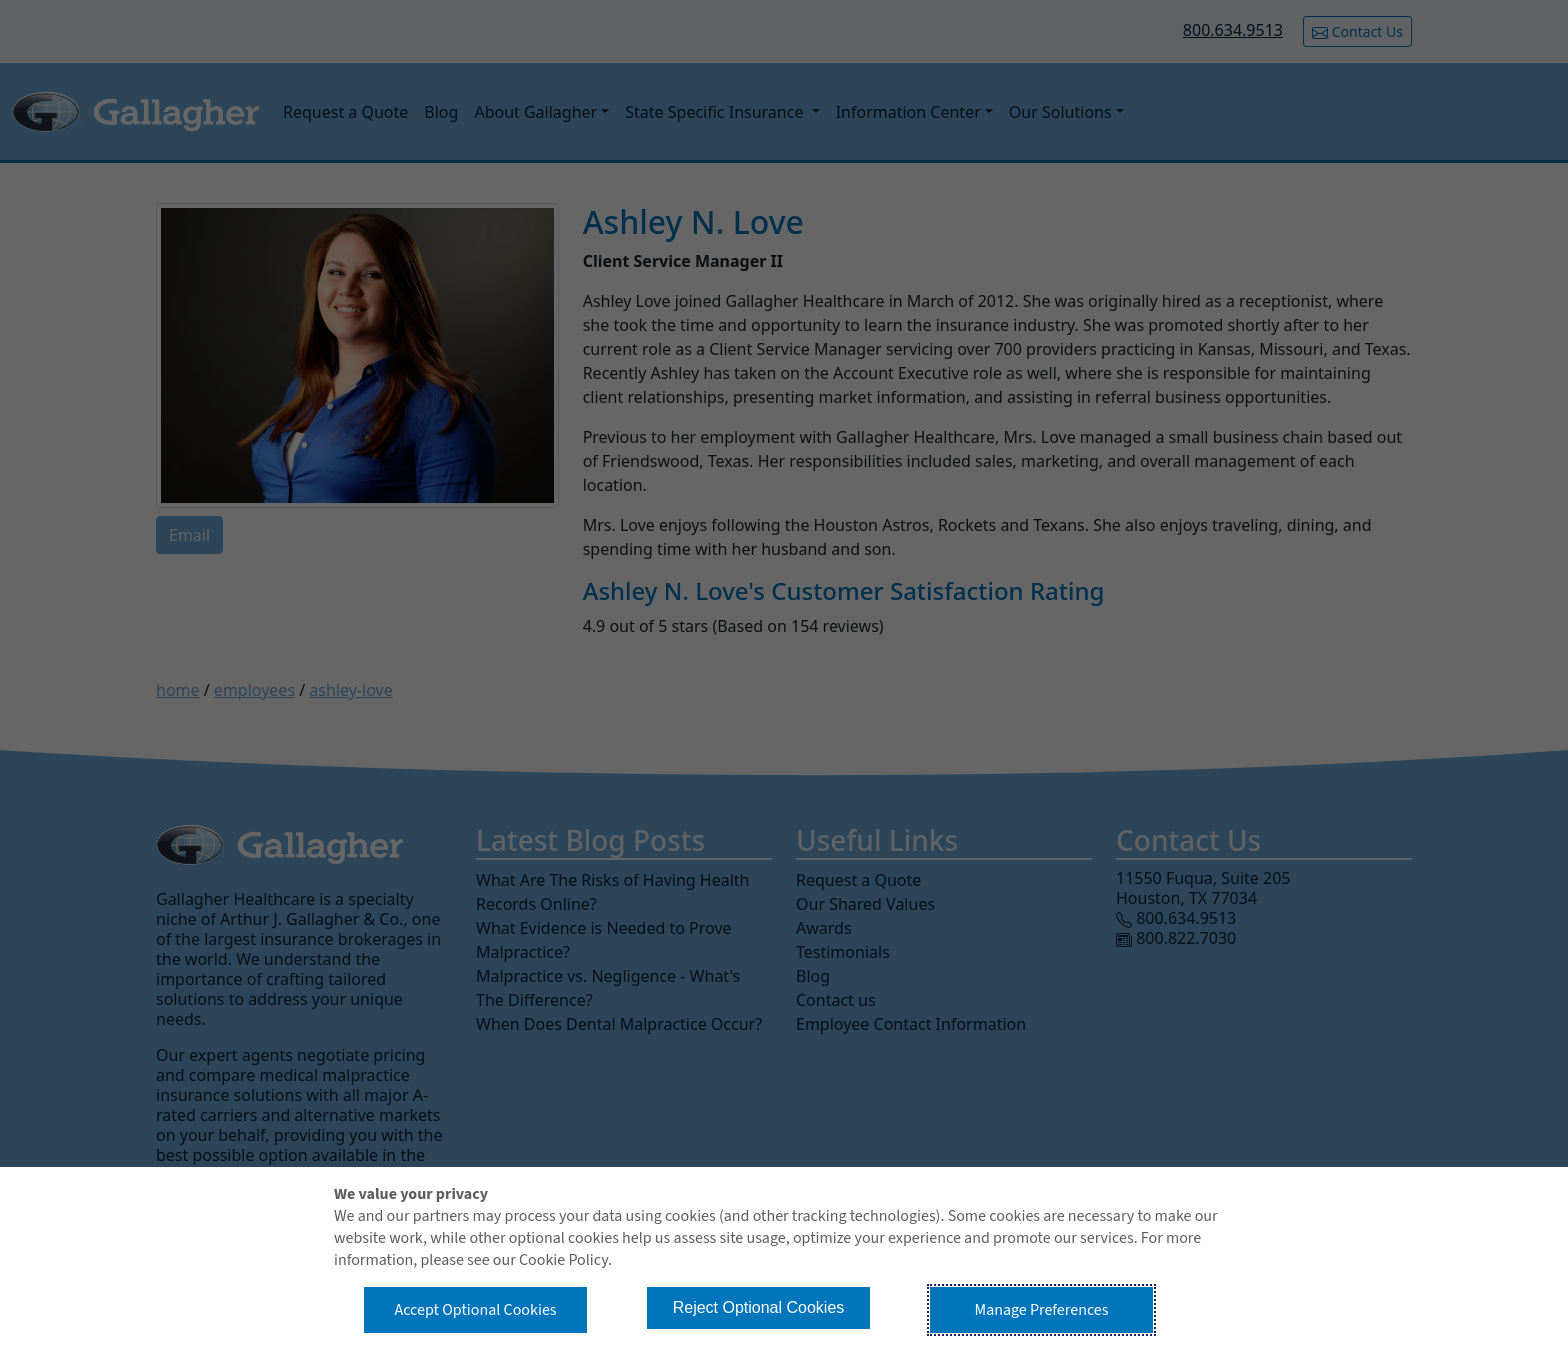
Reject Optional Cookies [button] (759, 1307)
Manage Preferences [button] (1042, 1310)
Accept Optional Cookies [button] (475, 1310)
